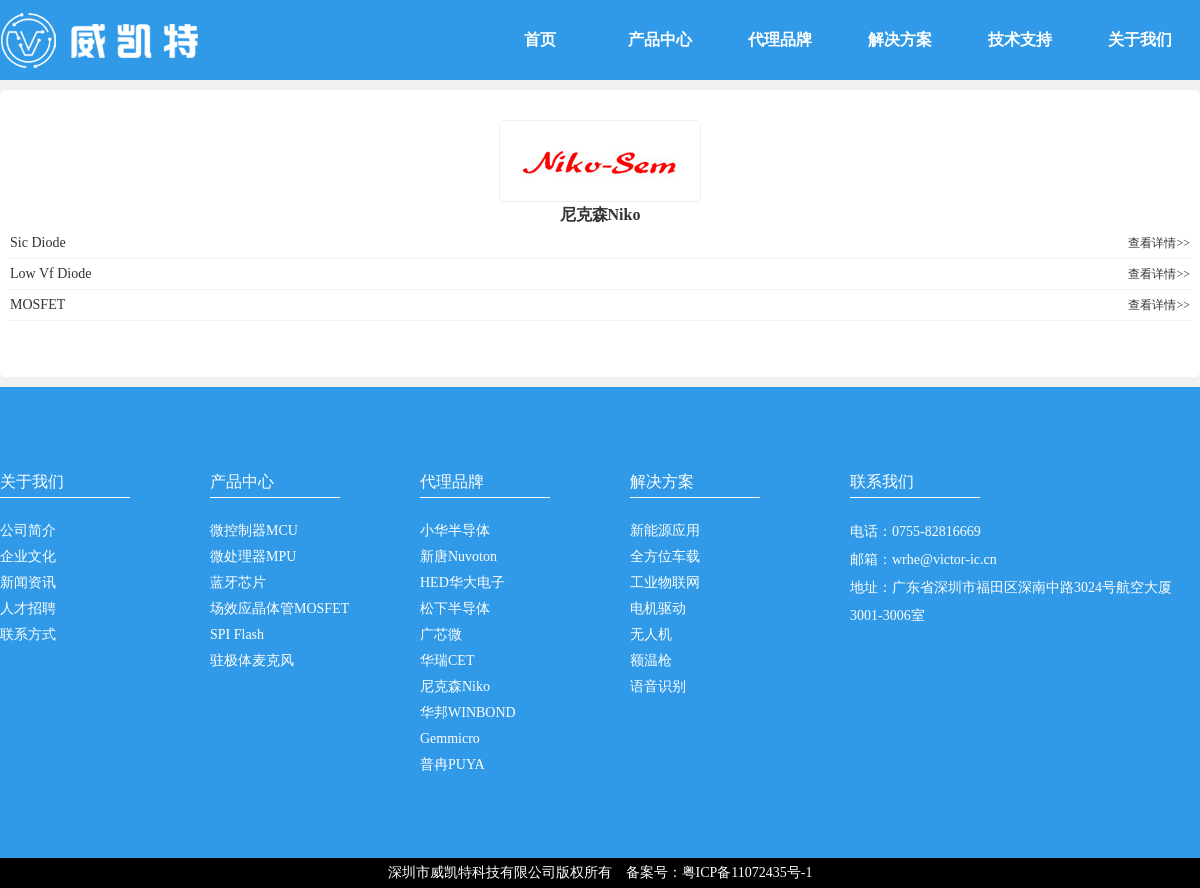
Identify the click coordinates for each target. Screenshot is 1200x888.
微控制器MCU (254, 530)
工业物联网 (665, 582)
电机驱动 (658, 608)
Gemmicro (450, 738)
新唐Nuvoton (458, 556)
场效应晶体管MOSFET (279, 608)
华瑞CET (447, 660)
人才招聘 (28, 608)
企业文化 (28, 556)
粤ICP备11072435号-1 (747, 872)
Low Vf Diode (50, 273)
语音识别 (658, 686)
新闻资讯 (28, 582)
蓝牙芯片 (238, 582)
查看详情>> (1159, 243)
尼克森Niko (455, 686)
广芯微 (441, 634)
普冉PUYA (452, 764)
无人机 (651, 634)
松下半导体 (455, 608)
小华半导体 (455, 530)
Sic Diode (38, 242)
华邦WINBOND (468, 712)
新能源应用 (665, 530)
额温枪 (651, 660)
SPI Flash (237, 634)
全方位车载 (665, 556)
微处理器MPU (253, 556)
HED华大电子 (462, 582)
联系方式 (28, 634)
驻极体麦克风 (252, 660)
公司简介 (28, 530)
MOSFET (37, 304)
